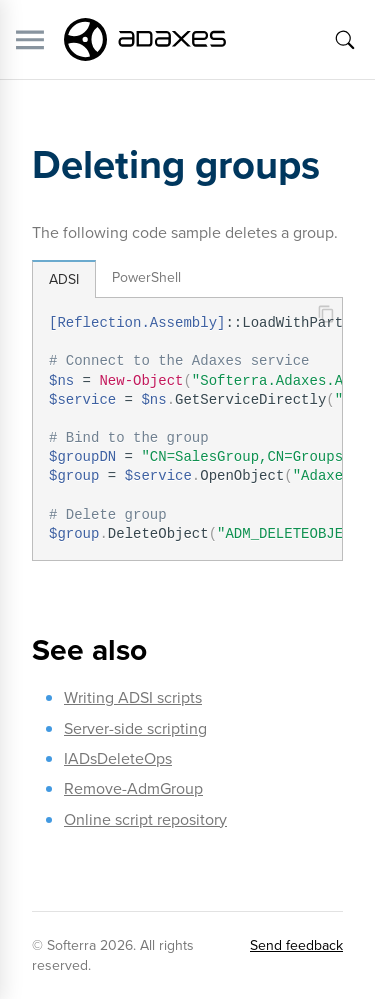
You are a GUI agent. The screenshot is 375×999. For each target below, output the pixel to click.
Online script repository (145, 819)
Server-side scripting (135, 728)
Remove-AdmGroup (133, 788)
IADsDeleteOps (118, 758)
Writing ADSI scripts (133, 697)
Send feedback (296, 945)
